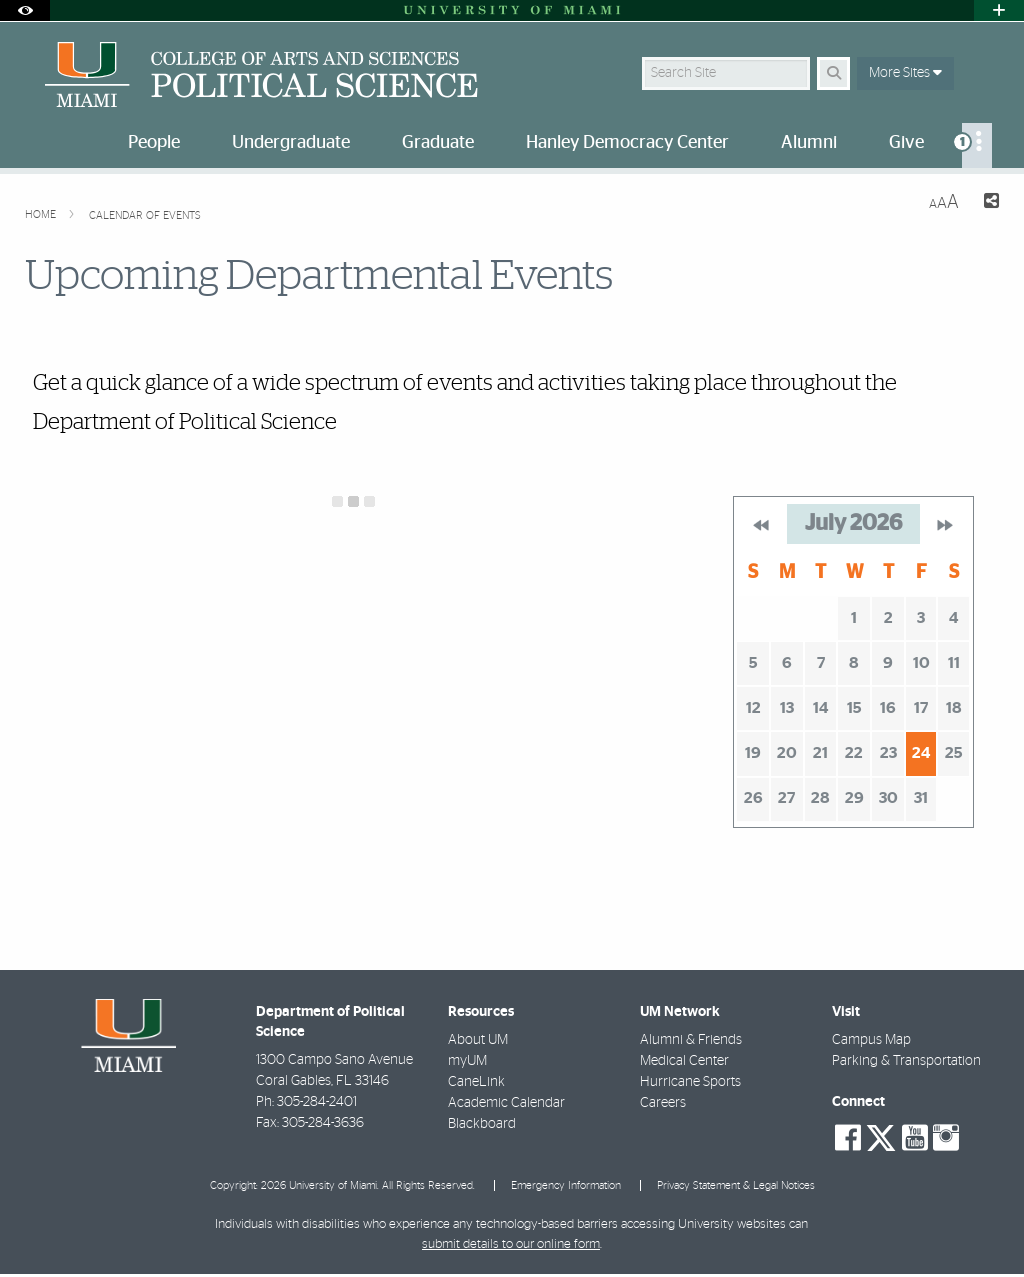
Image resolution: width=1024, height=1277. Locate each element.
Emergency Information (566, 1185)
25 (954, 753)
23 (888, 753)
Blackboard (482, 1124)
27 (786, 798)
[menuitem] (977, 145)
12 (753, 708)
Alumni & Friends (691, 1040)
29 (854, 798)
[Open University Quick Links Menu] (999, 10)
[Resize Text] (944, 202)
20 (787, 753)
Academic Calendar (506, 1103)
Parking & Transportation (906, 1061)
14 (820, 708)
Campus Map (871, 1040)
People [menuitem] (154, 143)
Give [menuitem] (906, 143)
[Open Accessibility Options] (25, 10)
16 (888, 708)
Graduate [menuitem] (438, 143)
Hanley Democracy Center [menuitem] (627, 143)
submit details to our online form (511, 1244)
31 (921, 798)
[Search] (833, 73)
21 (820, 753)
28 (820, 798)
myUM (467, 1061)
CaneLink (476, 1082)
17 (921, 708)
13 (787, 708)
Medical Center (684, 1061)
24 (921, 753)
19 (753, 753)
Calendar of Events (145, 215)
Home (42, 214)
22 (854, 753)
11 (954, 663)
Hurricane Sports (690, 1082)
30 (888, 798)
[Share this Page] (987, 203)
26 (753, 798)
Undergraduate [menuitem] (291, 143)
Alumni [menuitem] (809, 143)
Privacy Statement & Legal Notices (736, 1185)
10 (921, 663)
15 (854, 708)
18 (954, 708)
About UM (478, 1040)
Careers (663, 1103)
